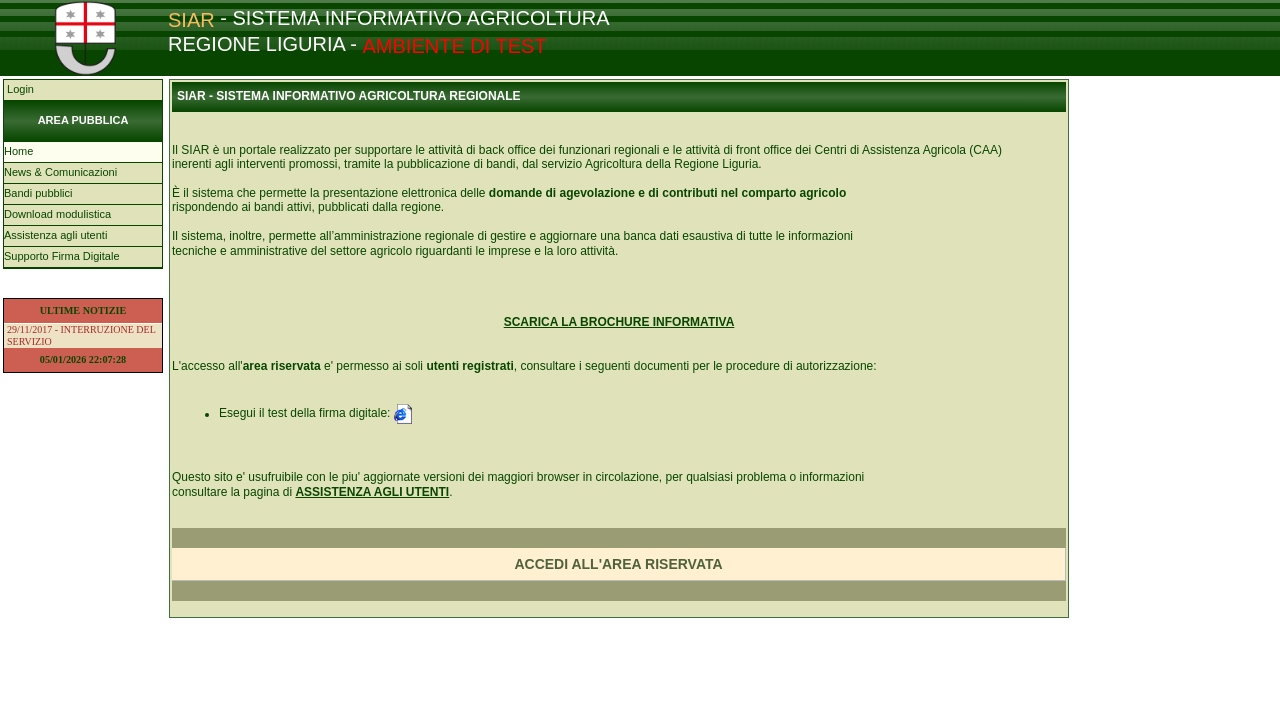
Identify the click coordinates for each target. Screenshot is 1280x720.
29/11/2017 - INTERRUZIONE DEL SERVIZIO (81, 335)
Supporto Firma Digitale (62, 256)
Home (18, 151)
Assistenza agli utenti (55, 235)
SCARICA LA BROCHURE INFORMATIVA (619, 322)
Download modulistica (57, 214)
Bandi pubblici (38, 193)
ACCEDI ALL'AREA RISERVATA (618, 564)
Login (19, 89)
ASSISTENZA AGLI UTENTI (372, 492)
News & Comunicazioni (60, 172)
